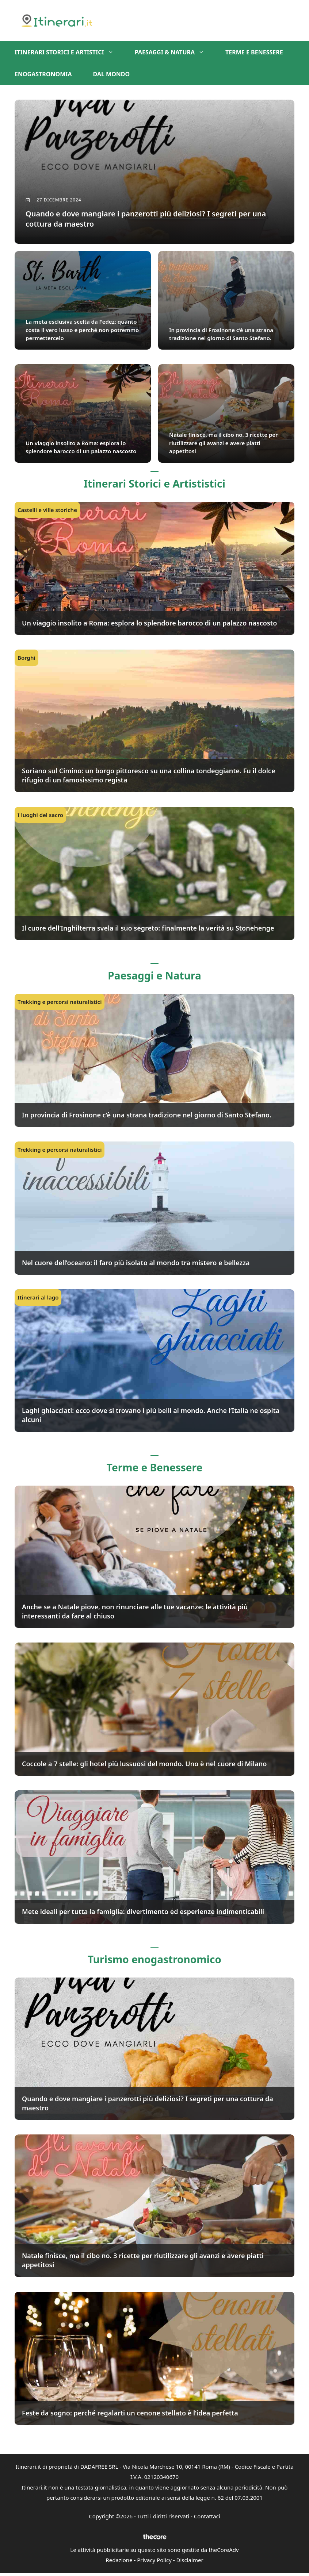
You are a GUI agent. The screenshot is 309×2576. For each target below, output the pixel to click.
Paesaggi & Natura (175, 52)
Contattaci (207, 2518)
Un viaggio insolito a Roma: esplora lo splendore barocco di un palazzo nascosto (149, 624)
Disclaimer (189, 2561)
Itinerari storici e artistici (69, 52)
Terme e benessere (254, 52)
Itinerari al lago (38, 1299)
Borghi (26, 659)
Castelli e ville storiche (47, 511)
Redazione (119, 2561)
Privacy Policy (154, 2561)
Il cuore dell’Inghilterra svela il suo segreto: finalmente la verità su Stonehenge (148, 929)
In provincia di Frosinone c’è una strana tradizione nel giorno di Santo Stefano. (146, 1116)
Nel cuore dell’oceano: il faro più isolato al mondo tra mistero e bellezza (135, 1264)
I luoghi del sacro (40, 816)
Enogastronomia (43, 74)
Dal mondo (111, 74)
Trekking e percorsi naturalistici (60, 1003)
